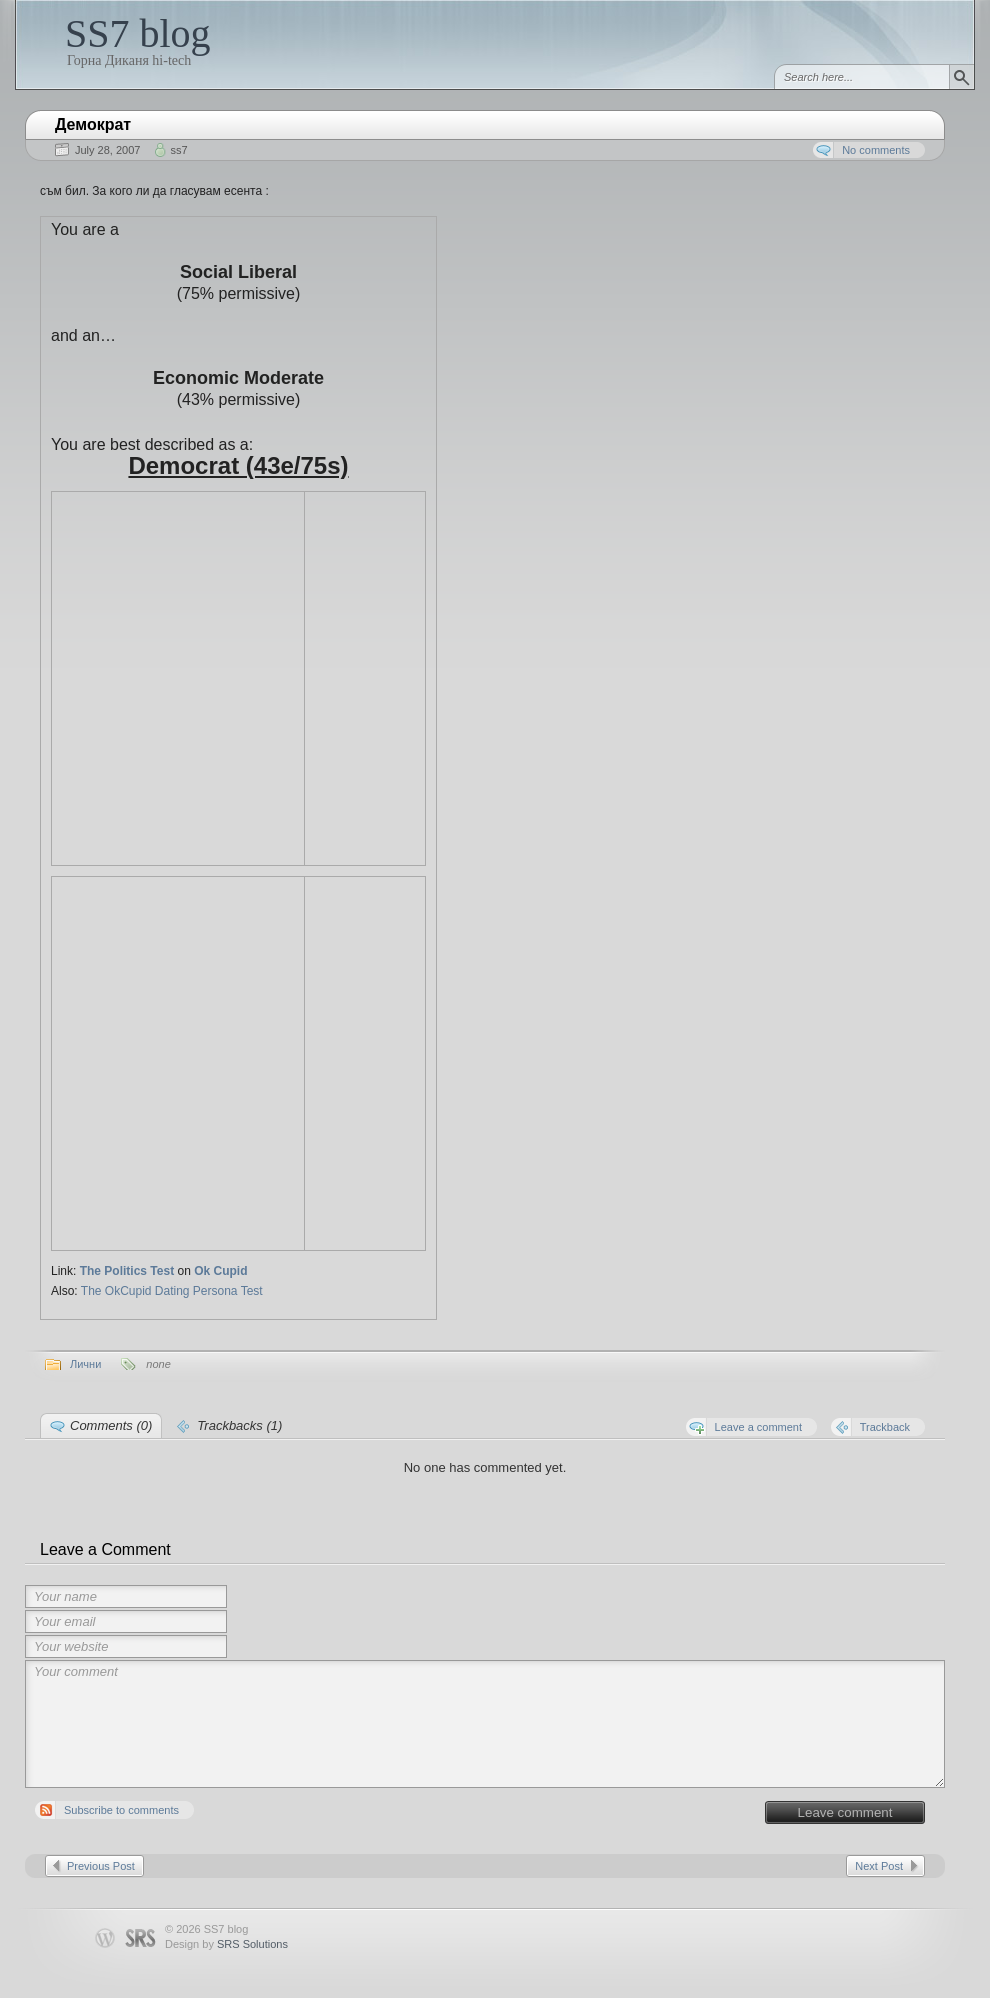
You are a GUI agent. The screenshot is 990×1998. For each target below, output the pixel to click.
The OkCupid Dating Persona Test (172, 1291)
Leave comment (845, 1812)
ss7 (178, 150)
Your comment (485, 1724)
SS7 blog (138, 33)
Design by (226, 1944)
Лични (85, 1364)
